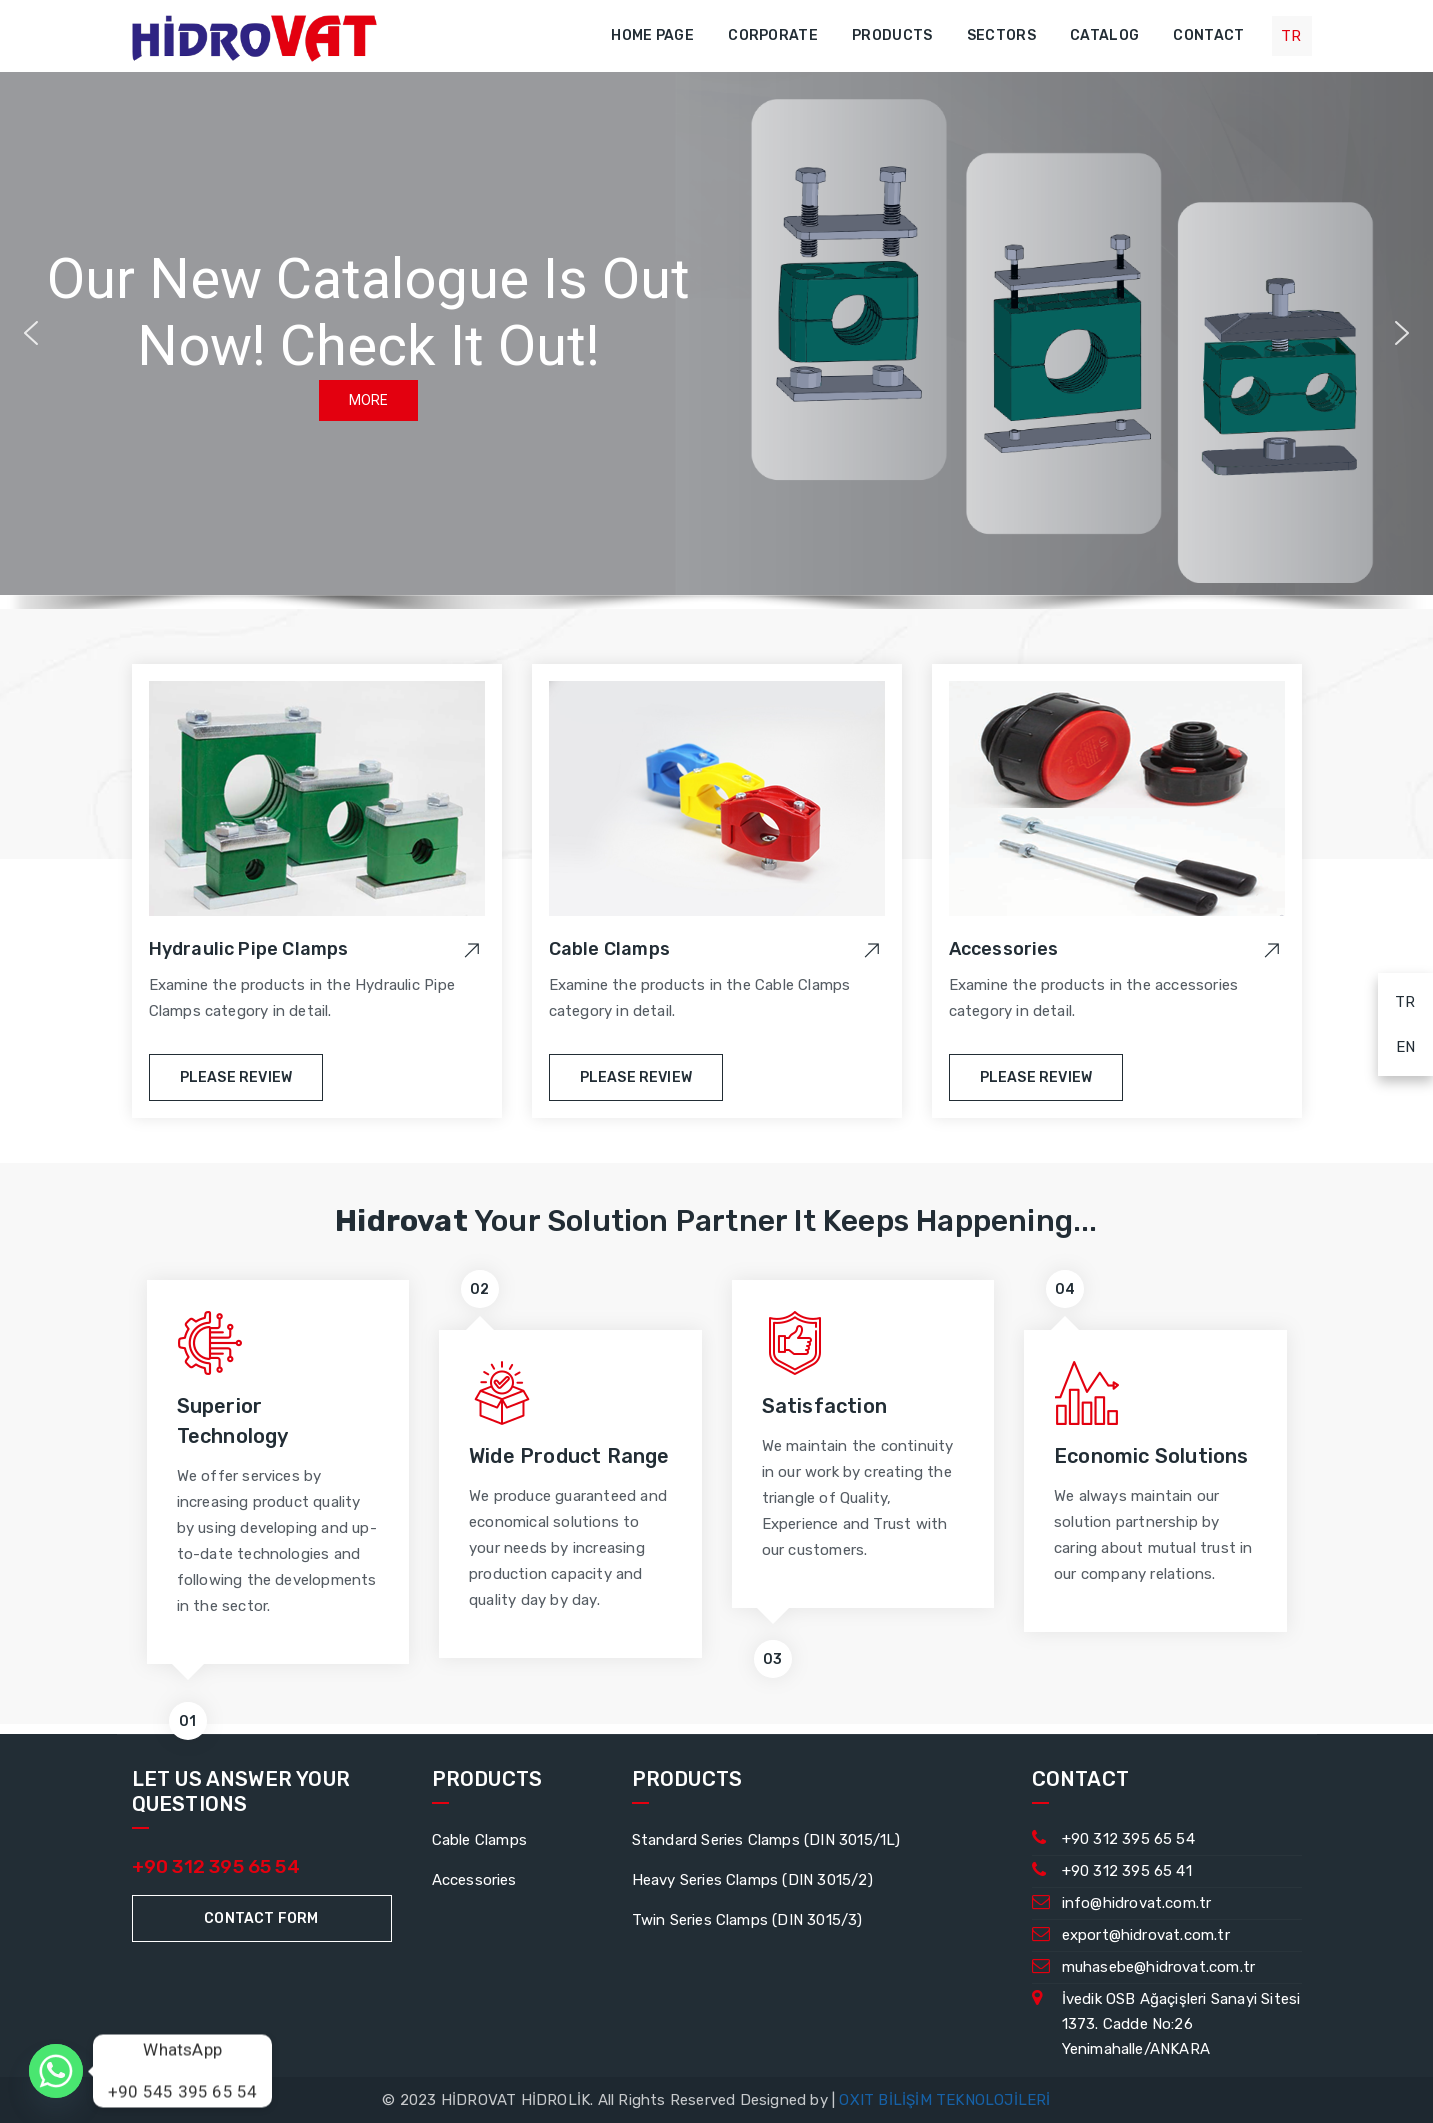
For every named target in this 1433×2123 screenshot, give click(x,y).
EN (1396, 1043)
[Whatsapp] (56, 2071)
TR (1397, 998)
